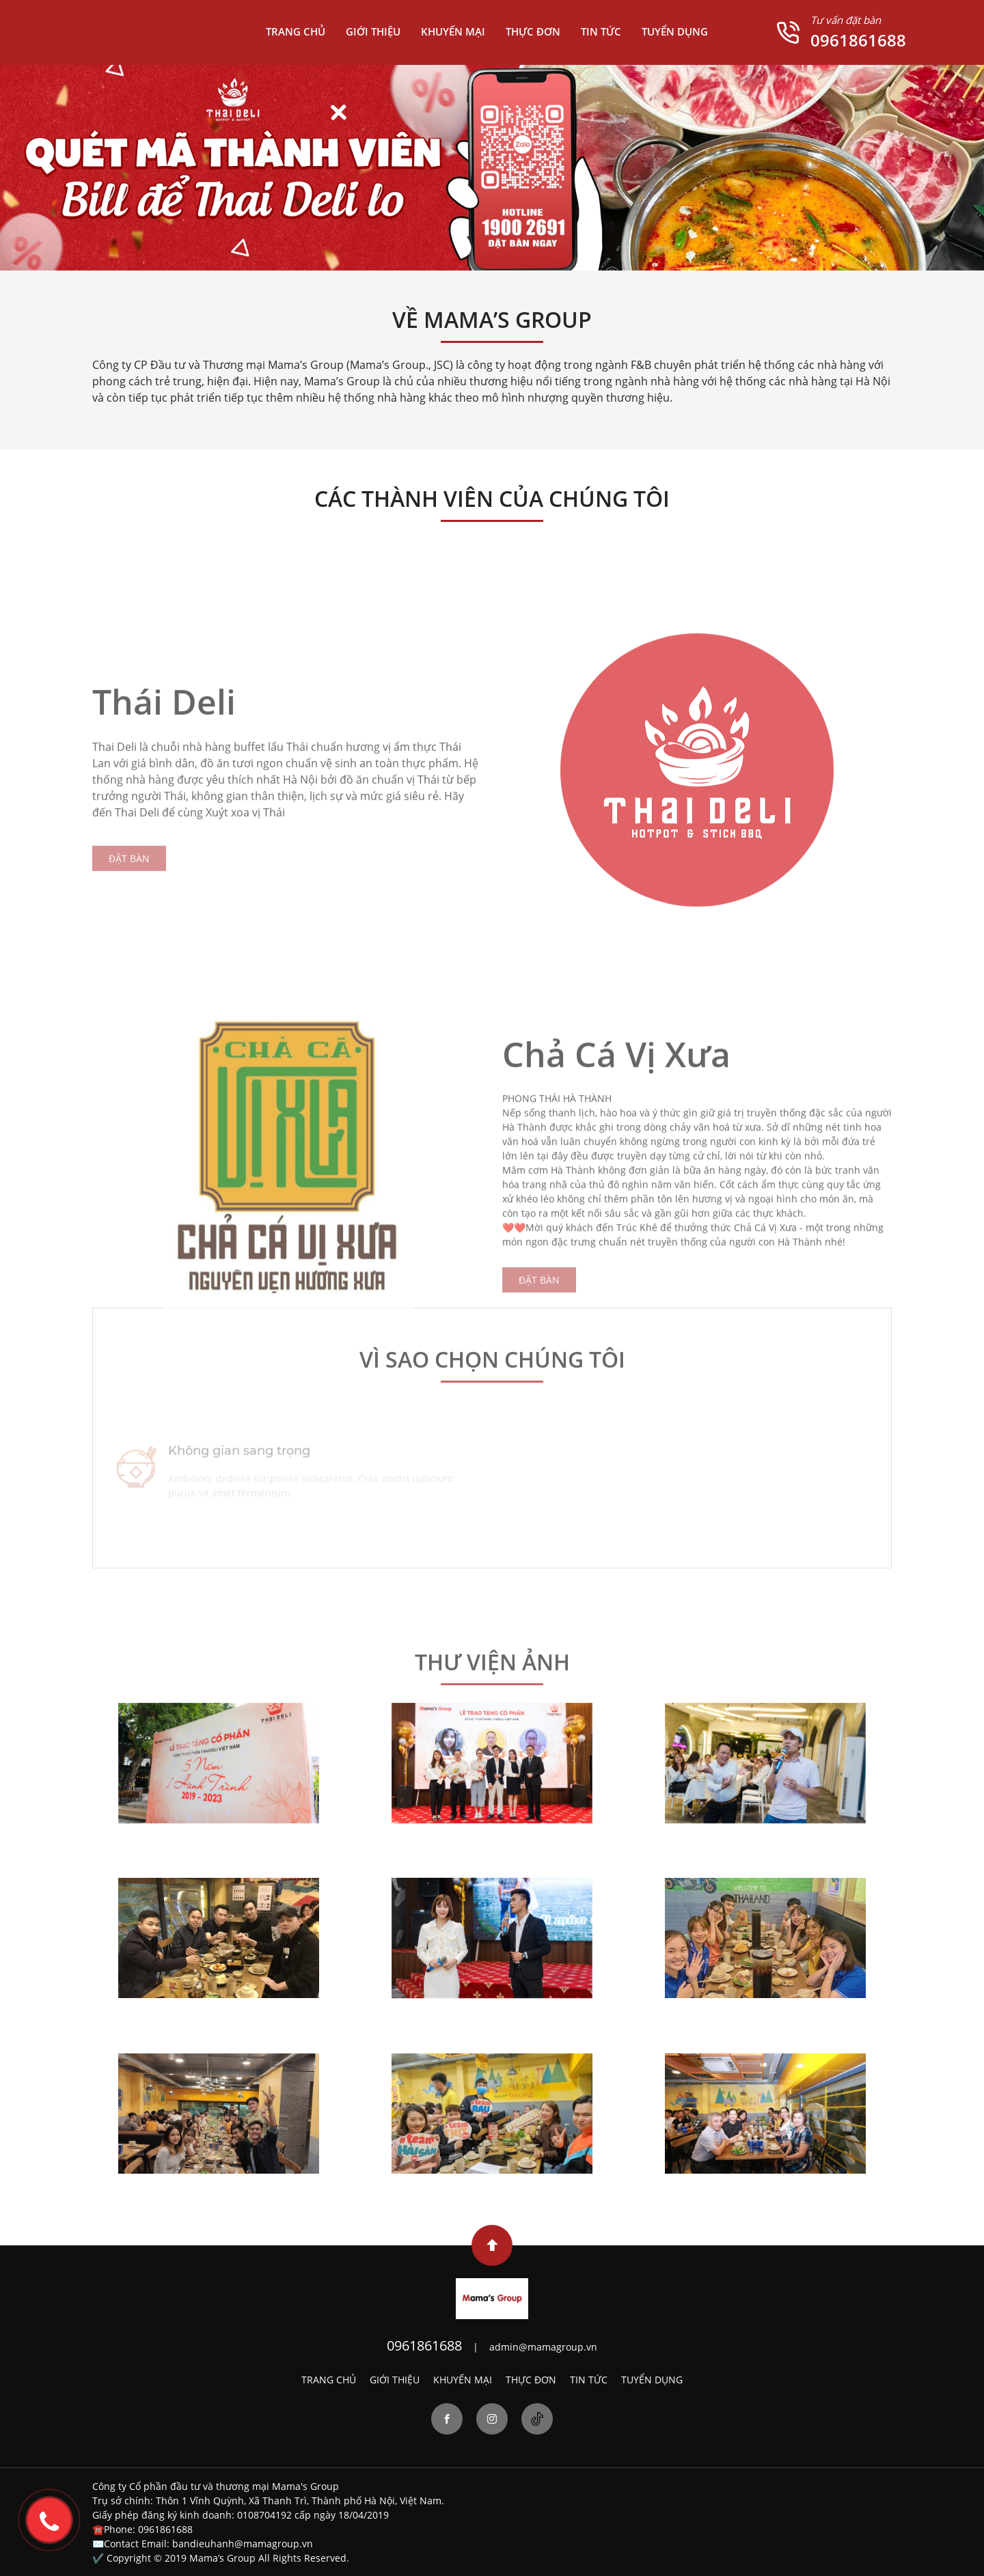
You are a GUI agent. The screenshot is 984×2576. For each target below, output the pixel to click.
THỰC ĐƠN (533, 31)
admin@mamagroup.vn (543, 2346)
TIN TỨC (601, 31)
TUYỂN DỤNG (675, 31)
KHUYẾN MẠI (453, 31)
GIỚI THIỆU (373, 31)
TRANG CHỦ (295, 31)
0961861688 (858, 40)
